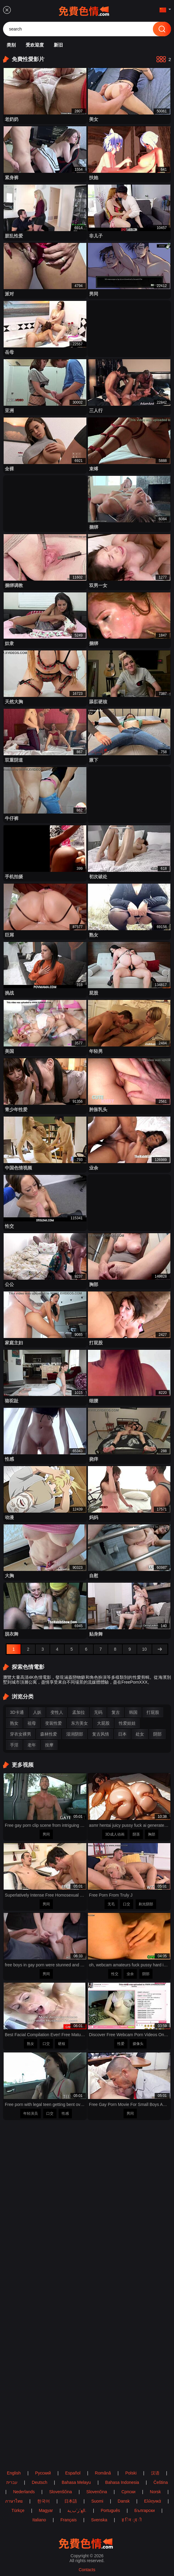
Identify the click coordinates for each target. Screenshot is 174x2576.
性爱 (120, 2044)
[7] (101, 1649)
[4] (57, 1649)
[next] (159, 1649)
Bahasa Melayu (76, 2482)
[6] (86, 1649)
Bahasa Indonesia (122, 2482)
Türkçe (17, 2510)
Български (144, 2510)
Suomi (97, 2501)
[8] (115, 1649)
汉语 (155, 2473)
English (14, 2473)
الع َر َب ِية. (76, 2510)
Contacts (87, 2569)
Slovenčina (96, 2491)
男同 (46, 1834)
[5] (72, 1649)
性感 (65, 2113)
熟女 (30, 2044)
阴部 (146, 1974)
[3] (43, 1649)
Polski (131, 2473)
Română (103, 2473)
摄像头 (138, 2044)
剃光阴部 (146, 1904)
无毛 (111, 1904)
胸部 (151, 1834)
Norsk (155, 2491)
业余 (130, 1974)
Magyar (46, 2510)
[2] (28, 1649)
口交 (126, 1904)
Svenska (99, 2519)
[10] (144, 1649)
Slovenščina (60, 2491)
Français (68, 2519)
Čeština (160, 2482)
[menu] (7, 10)
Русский (43, 2473)
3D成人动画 (114, 1834)
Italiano (39, 2519)
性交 (114, 1974)
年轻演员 (30, 2113)
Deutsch (39, 2482)
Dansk (124, 2501)
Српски (128, 2491)
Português (110, 2510)
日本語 (70, 2501)
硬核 (61, 2044)
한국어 (43, 2501)
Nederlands (24, 2491)
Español (73, 2473)
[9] (130, 1649)
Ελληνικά (152, 2501)
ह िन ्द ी (132, 2519)
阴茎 (136, 1834)
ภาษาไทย (14, 2501)
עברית (12, 2482)
